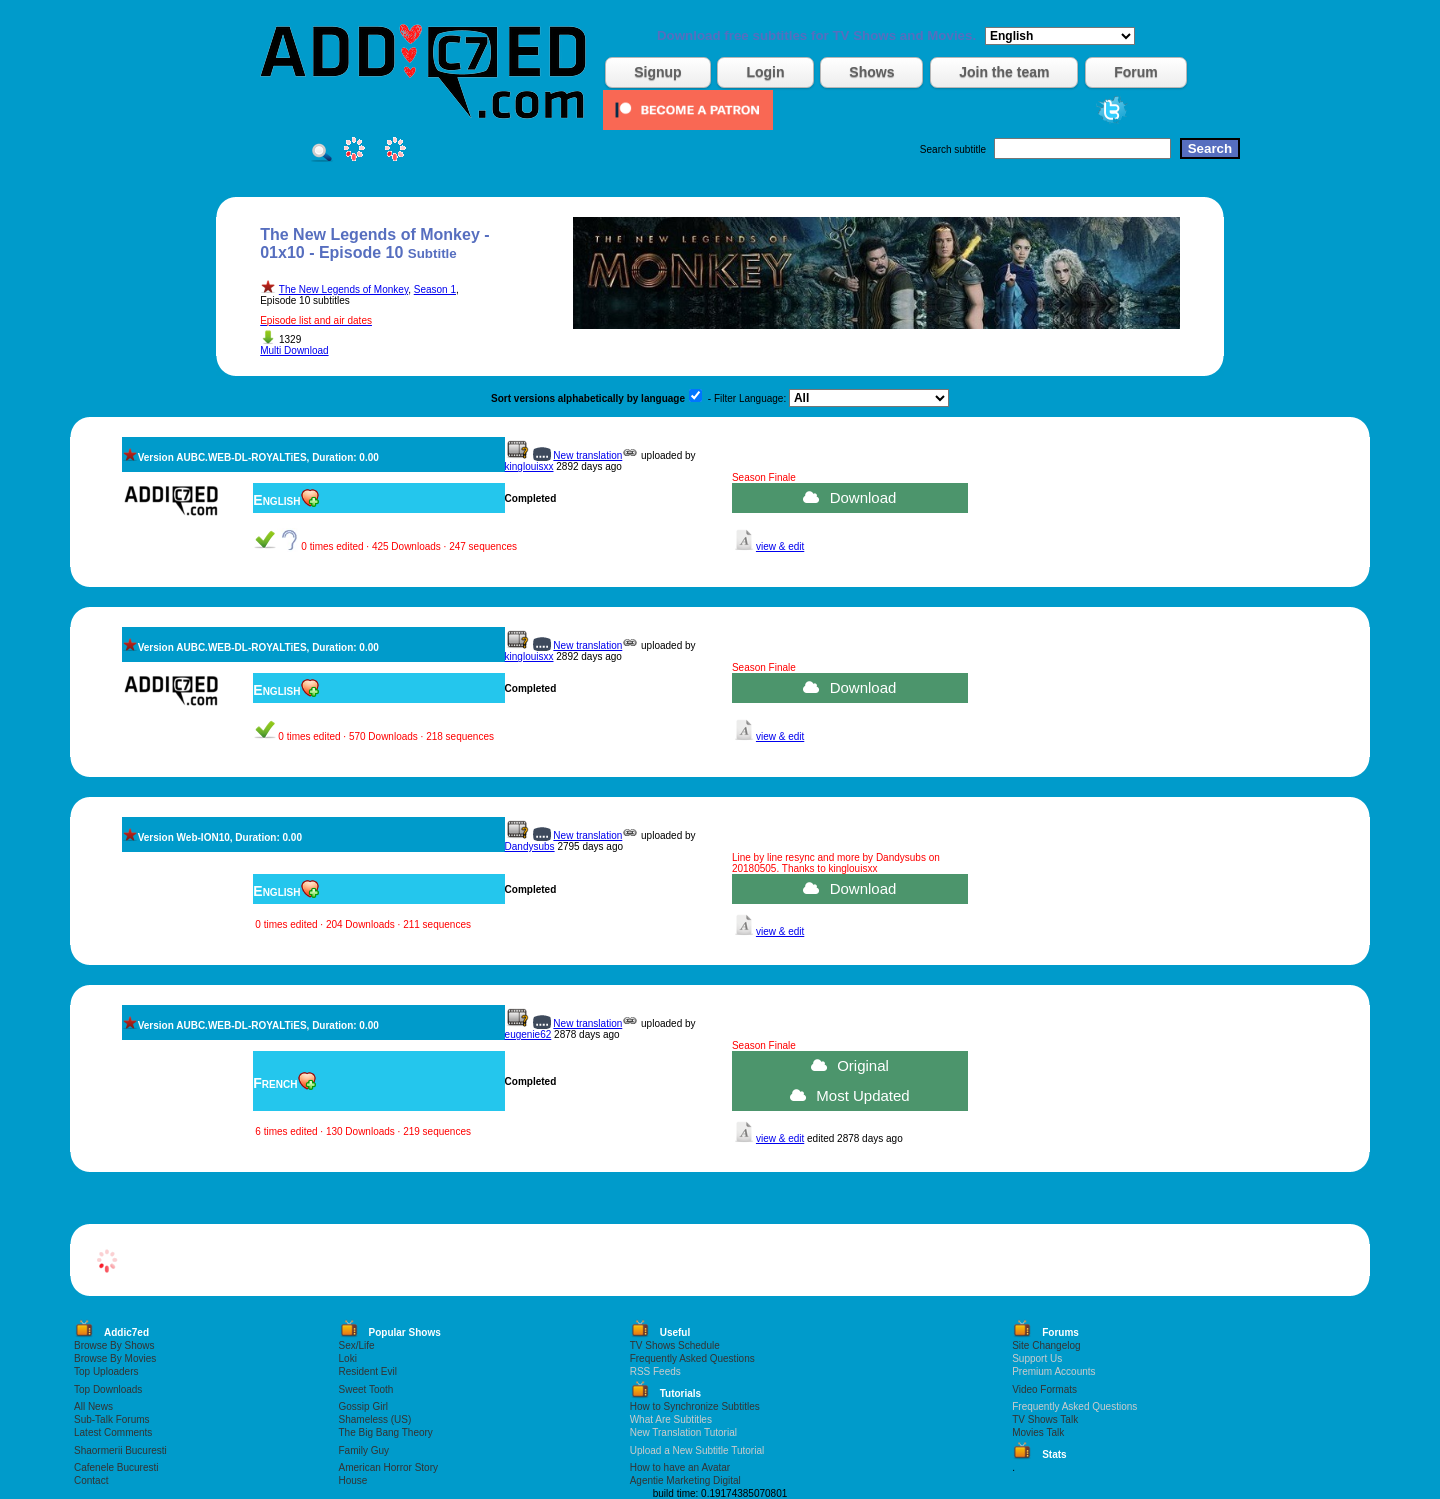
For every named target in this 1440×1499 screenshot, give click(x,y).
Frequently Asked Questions (692, 1358)
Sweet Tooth (366, 1389)
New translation (587, 455)
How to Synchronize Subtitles (695, 1406)
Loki (348, 1358)
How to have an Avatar (680, 1467)
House (353, 1480)
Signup (657, 72)
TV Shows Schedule (675, 1345)
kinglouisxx (529, 466)
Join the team (1004, 72)
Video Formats (1044, 1389)
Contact (91, 1480)
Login (765, 72)
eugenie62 (528, 1034)
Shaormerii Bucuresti (120, 1450)
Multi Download (294, 350)
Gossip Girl (363, 1406)
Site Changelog (1046, 1345)
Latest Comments (113, 1432)
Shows (871, 72)
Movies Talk (1038, 1432)
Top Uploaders (106, 1371)
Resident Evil (368, 1371)
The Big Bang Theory (386, 1432)
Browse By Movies (115, 1358)
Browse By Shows (114, 1345)
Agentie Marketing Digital (685, 1480)
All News (93, 1406)
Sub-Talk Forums (112, 1419)
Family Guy (364, 1450)
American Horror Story (388, 1467)
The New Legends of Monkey (343, 289)
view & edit (780, 546)
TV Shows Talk (1045, 1419)
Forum (1136, 72)
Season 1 (435, 289)
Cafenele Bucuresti (116, 1467)
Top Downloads (108, 1389)
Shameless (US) (375, 1419)
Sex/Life (357, 1345)
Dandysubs (530, 846)
